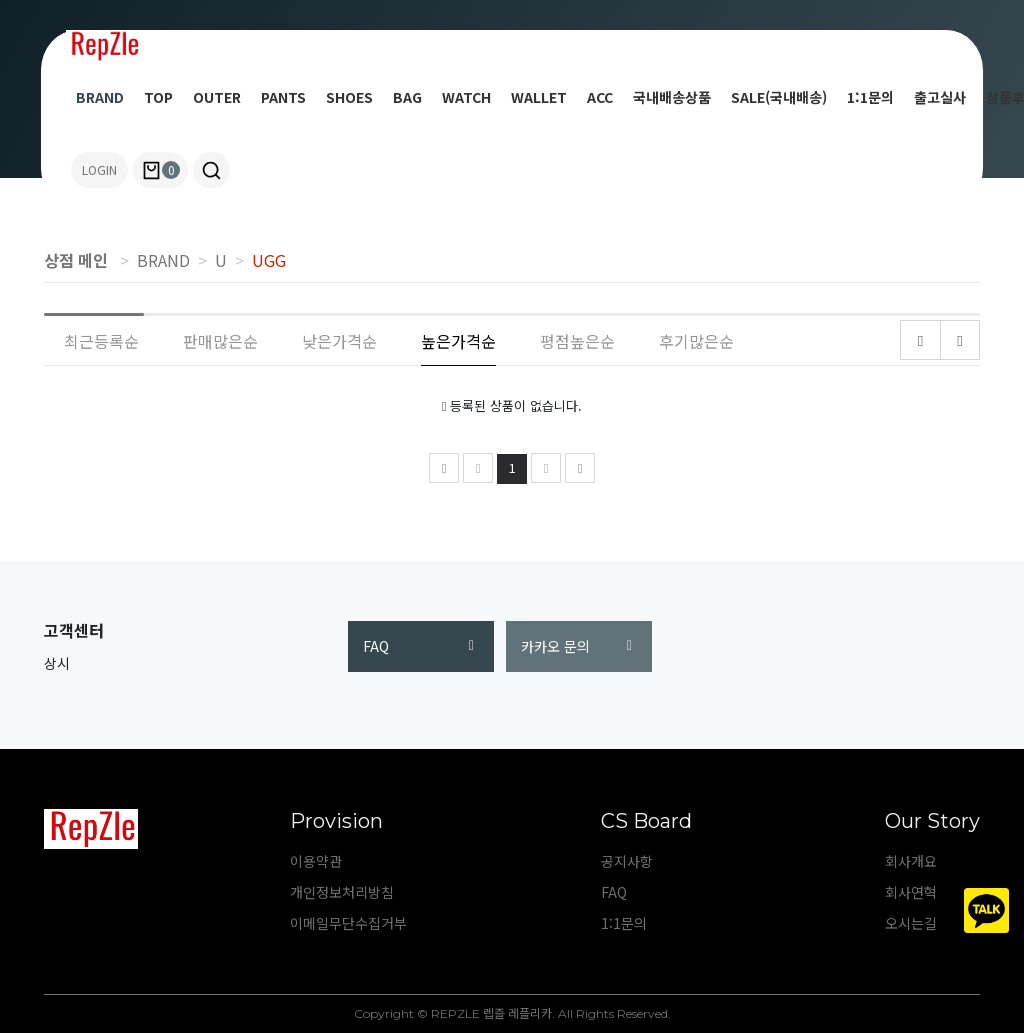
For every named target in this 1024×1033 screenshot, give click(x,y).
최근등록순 (101, 341)
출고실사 (940, 97)
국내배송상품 (672, 97)
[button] (211, 170)
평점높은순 (577, 341)
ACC (600, 97)
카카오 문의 (576, 646)
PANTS (283, 97)
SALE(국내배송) (779, 97)
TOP (158, 97)
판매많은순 (220, 341)
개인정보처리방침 (342, 892)
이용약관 (316, 861)
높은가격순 (458, 341)
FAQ (418, 646)
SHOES (349, 97)
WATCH (466, 97)
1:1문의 (870, 97)
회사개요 (911, 861)
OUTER (217, 97)
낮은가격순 (339, 341)
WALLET (539, 97)
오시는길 (911, 923)
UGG (269, 260)
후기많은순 (696, 341)
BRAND (100, 97)
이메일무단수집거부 (348, 923)
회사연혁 (911, 892)
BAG (407, 97)
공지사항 (627, 861)
